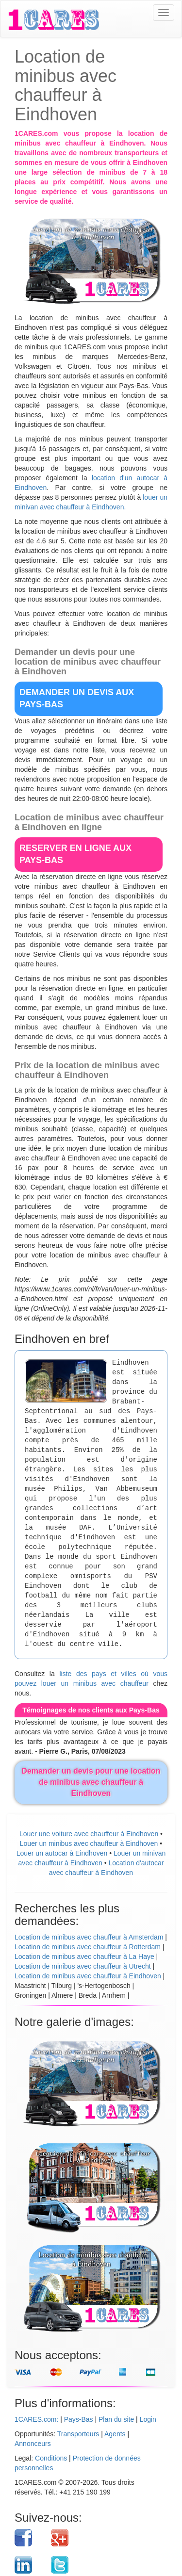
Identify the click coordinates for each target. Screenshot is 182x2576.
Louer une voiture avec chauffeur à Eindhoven (88, 1834)
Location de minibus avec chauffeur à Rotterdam (88, 1947)
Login (148, 2419)
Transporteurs (78, 2434)
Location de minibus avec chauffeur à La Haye (84, 1956)
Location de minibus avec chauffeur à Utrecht (83, 1966)
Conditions (51, 2458)
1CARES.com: (36, 2419)
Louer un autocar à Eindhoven (62, 1853)
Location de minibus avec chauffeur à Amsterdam (89, 1937)
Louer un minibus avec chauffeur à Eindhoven (89, 1843)
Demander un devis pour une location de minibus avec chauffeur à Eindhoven (90, 1782)
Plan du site (116, 2419)
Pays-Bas (78, 2419)
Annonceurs (33, 2443)
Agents (115, 2434)
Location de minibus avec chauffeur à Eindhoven (88, 1976)
